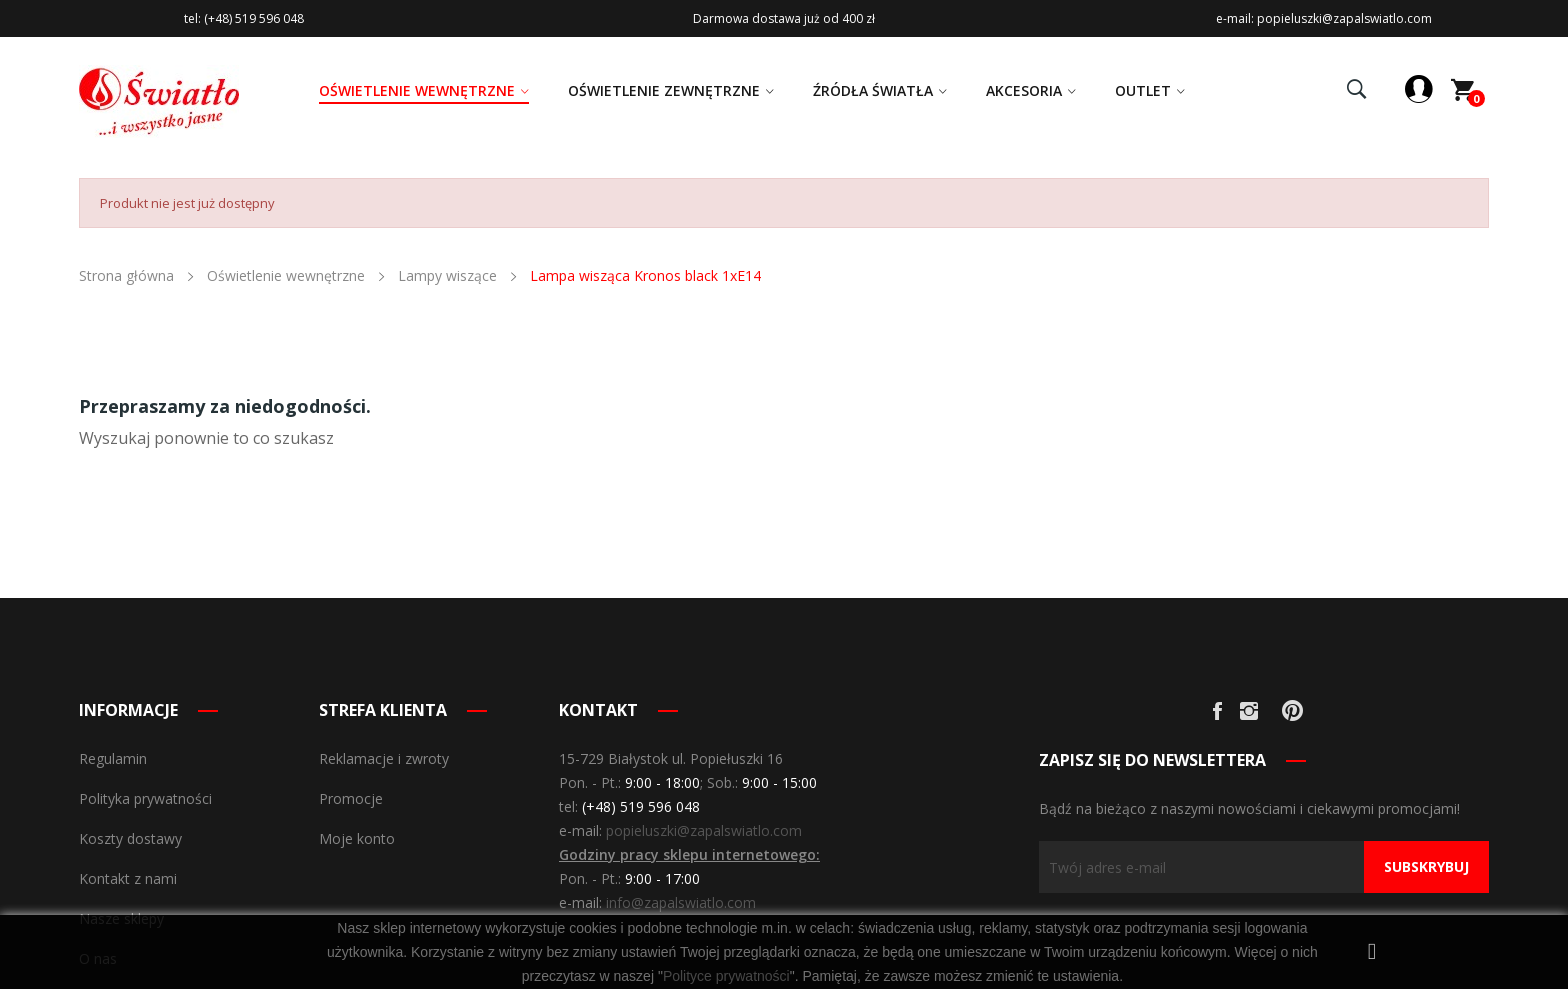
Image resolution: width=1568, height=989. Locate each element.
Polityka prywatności (145, 798)
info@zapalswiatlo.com (681, 902)
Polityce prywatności (726, 976)
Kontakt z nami (128, 878)
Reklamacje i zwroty (384, 758)
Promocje (351, 798)
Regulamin (113, 758)
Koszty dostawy (130, 838)
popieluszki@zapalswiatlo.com (704, 830)
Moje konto (357, 838)
